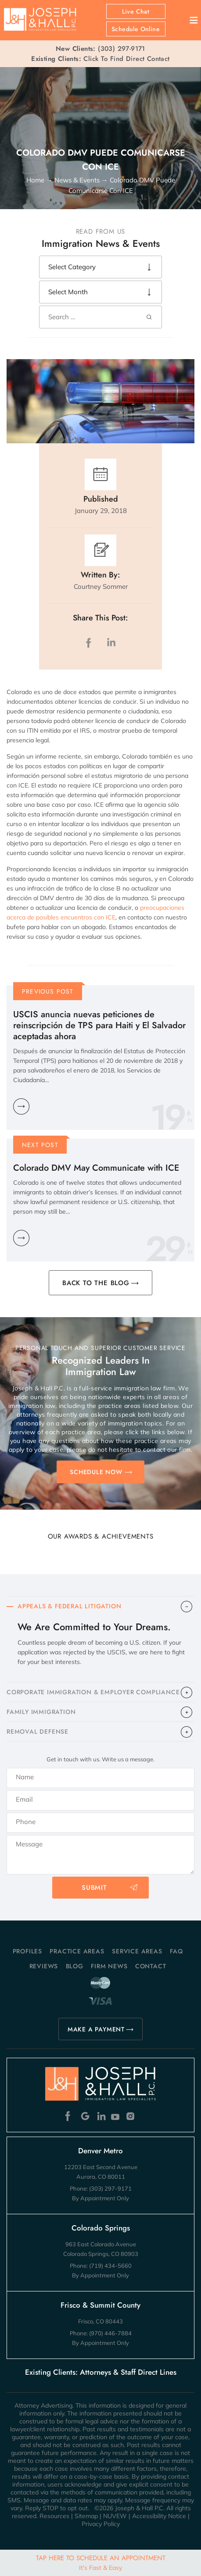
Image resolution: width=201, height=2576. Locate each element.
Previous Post (48, 991)
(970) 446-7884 (110, 2333)
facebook (90, 643)
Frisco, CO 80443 (100, 2321)
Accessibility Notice (159, 2516)
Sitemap (86, 2516)
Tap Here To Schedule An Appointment (100, 2562)
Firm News (109, 1966)
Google (85, 2116)
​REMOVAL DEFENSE (37, 1731)
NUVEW (115, 2516)
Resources (54, 2516)
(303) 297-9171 (121, 48)
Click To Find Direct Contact (100, 59)
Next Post (40, 1144)
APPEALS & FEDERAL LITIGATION (69, 1606)
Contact (150, 1966)
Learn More (21, 1106)
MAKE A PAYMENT (96, 2029)
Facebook (70, 2116)
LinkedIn (111, 643)
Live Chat (136, 11)
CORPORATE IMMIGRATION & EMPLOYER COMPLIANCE (93, 1692)
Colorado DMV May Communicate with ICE (96, 1167)
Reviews (43, 1966)
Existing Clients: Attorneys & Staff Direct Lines (100, 2372)
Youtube (116, 2116)
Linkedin (101, 2116)
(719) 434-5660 (110, 2265)
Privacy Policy (101, 2524)
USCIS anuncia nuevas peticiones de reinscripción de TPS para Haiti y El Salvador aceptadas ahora (99, 1025)
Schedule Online (135, 29)
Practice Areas (77, 1951)
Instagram (131, 2116)
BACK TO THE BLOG (95, 1283)
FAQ (176, 1951)
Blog (74, 1966)
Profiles (27, 1951)
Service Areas (137, 1951)
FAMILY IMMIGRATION (41, 1711)
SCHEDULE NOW (96, 1472)
